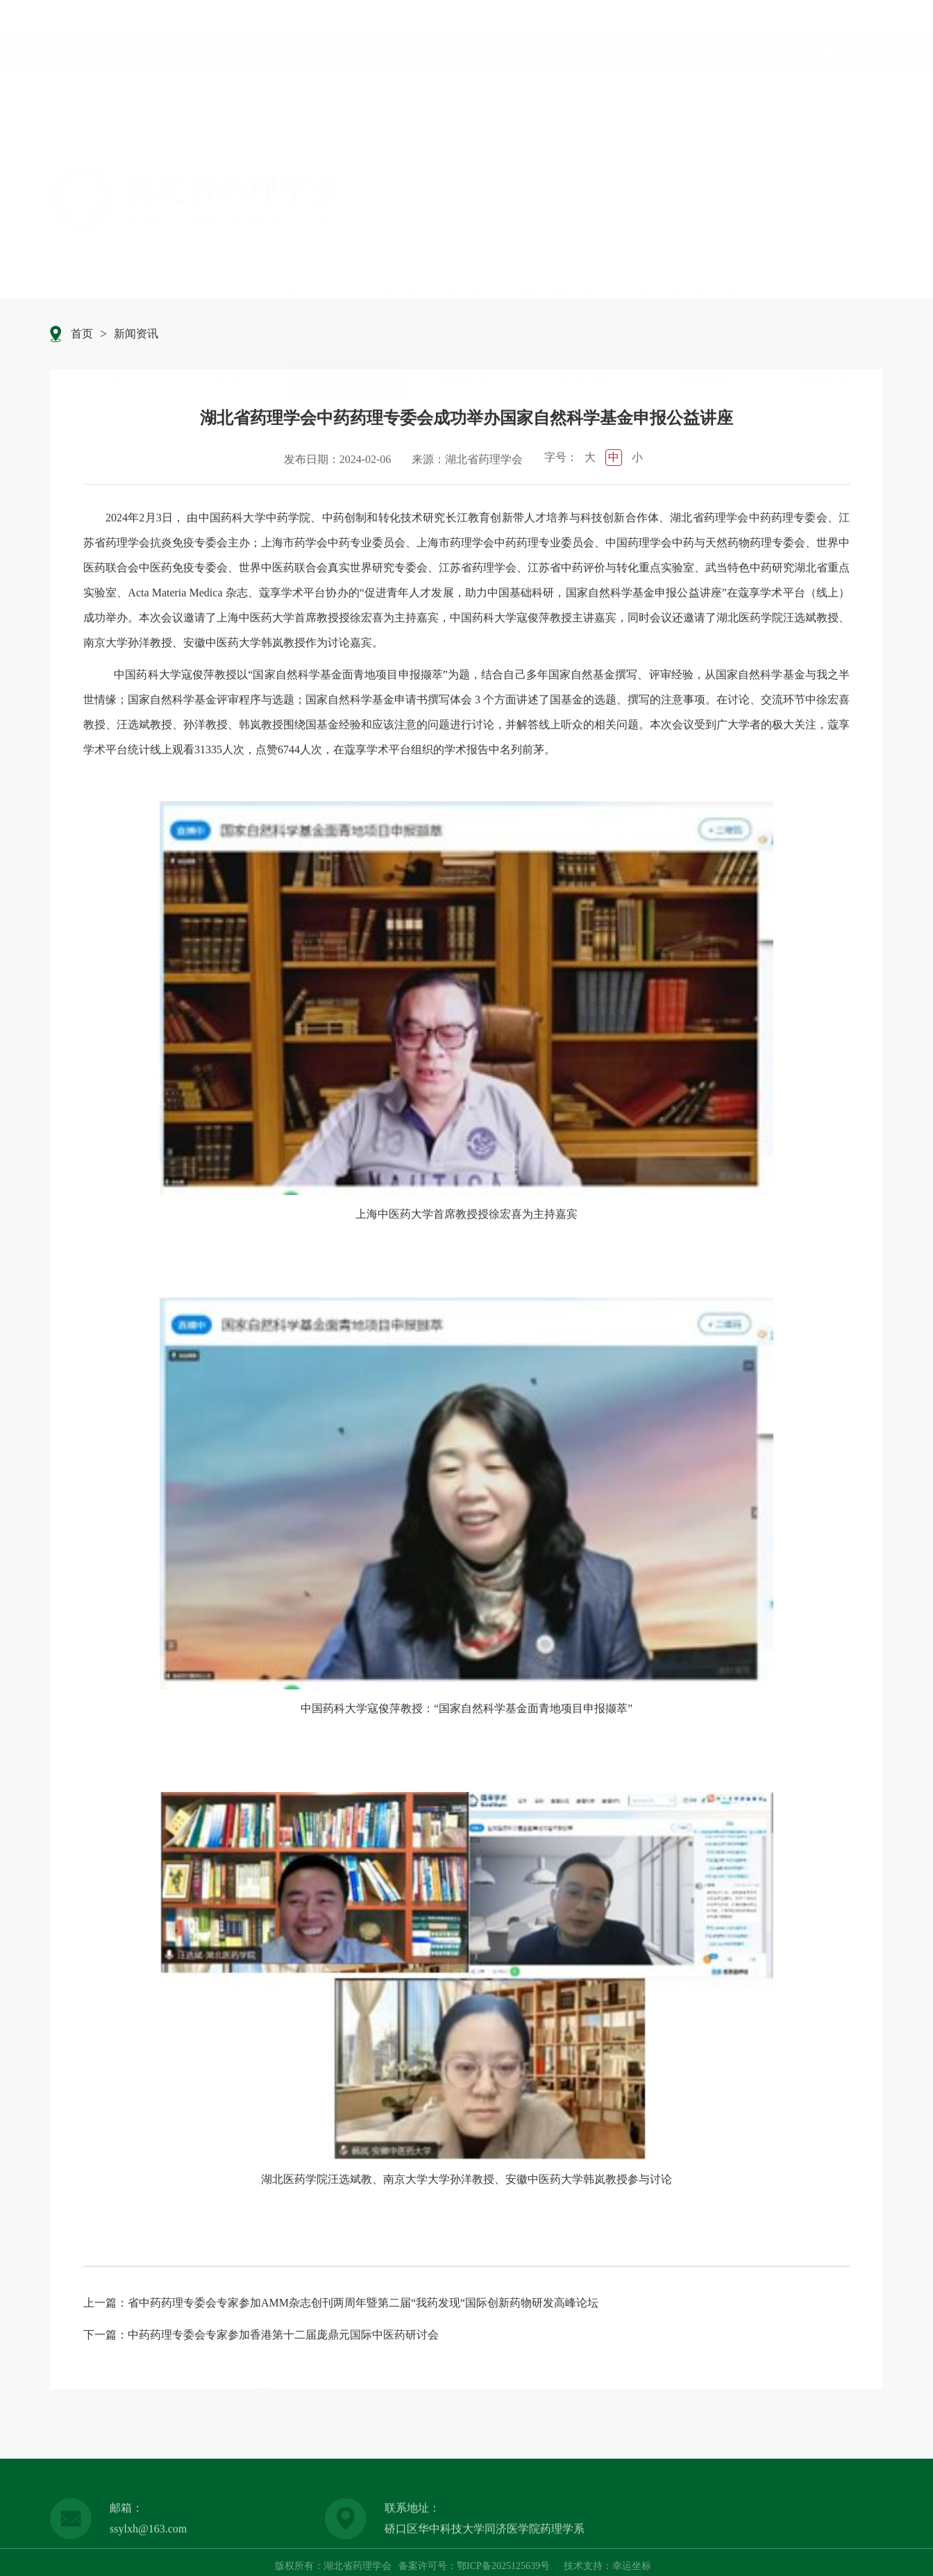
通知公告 (466, 277)
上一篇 (100, 2305)
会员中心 (823, 277)
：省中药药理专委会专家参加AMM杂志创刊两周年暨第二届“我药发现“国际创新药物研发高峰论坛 (357, 2305)
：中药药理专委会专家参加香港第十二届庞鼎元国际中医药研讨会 (278, 2337)
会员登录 (861, 18)
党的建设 (705, 277)
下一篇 (100, 2337)
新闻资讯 (348, 277)
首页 (109, 277)
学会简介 (228, 277)
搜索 (860, 79)
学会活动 (585, 277)
